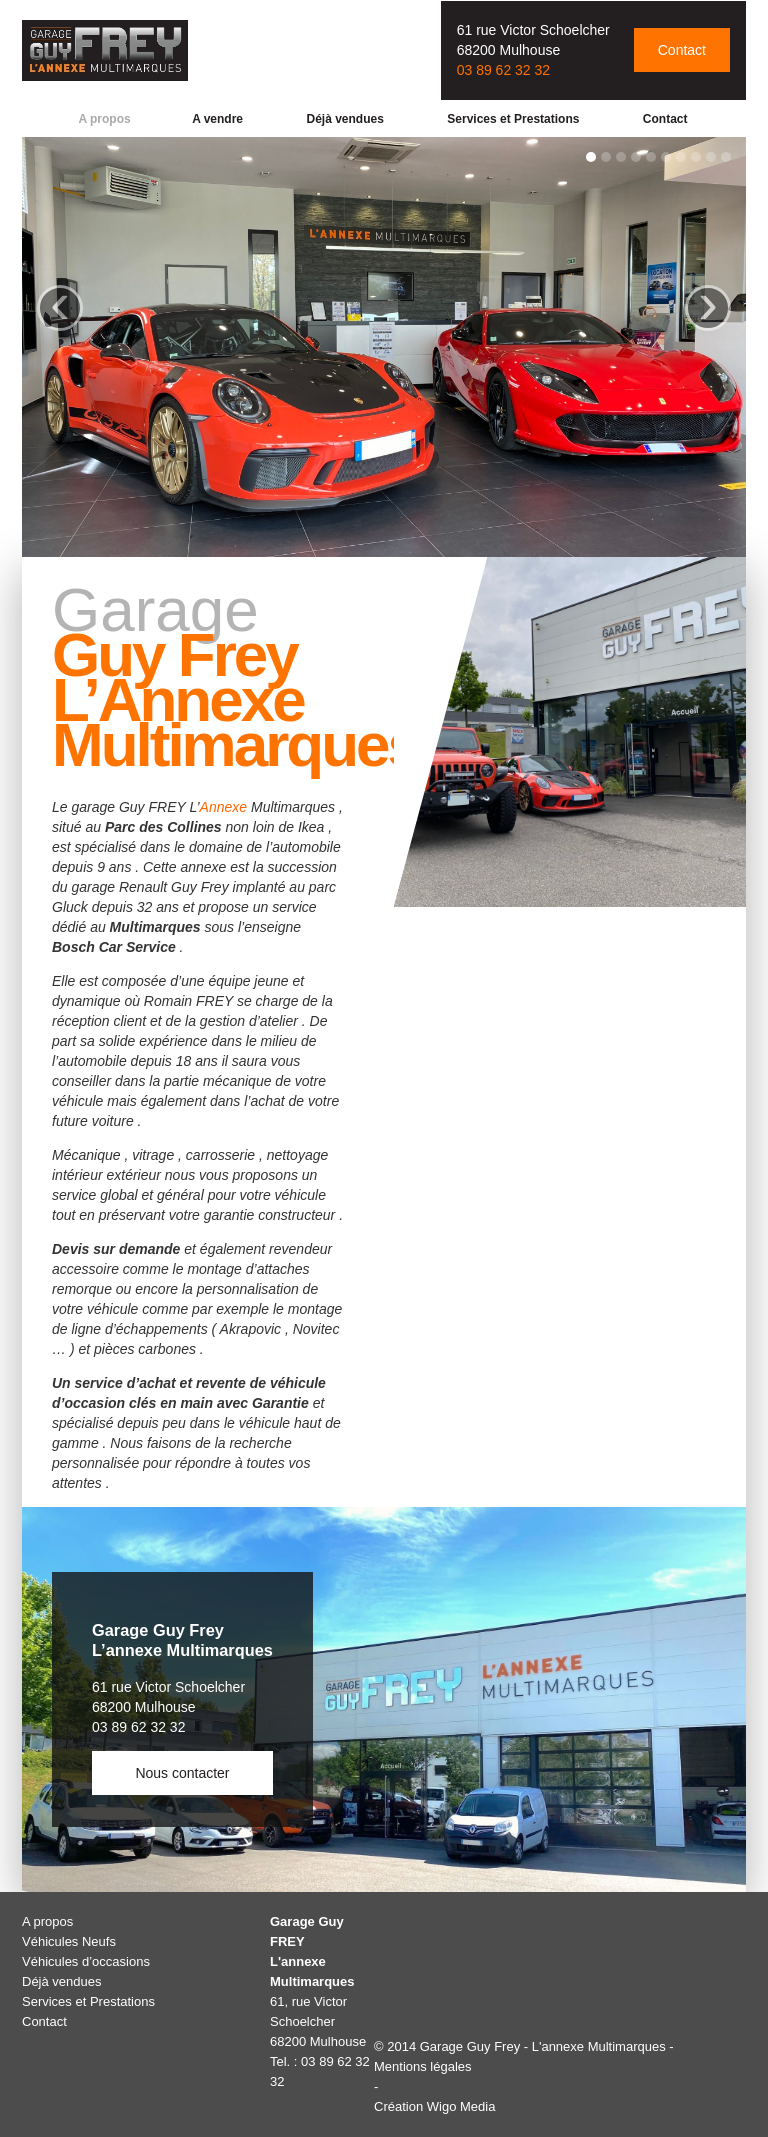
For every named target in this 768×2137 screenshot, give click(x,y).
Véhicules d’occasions (86, 1961)
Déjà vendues (344, 119)
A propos (104, 119)
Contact (682, 50)
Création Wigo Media (434, 2106)
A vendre (217, 119)
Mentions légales (423, 2066)
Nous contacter (182, 1773)
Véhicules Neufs (69, 1941)
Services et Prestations (513, 119)
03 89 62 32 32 (503, 70)
